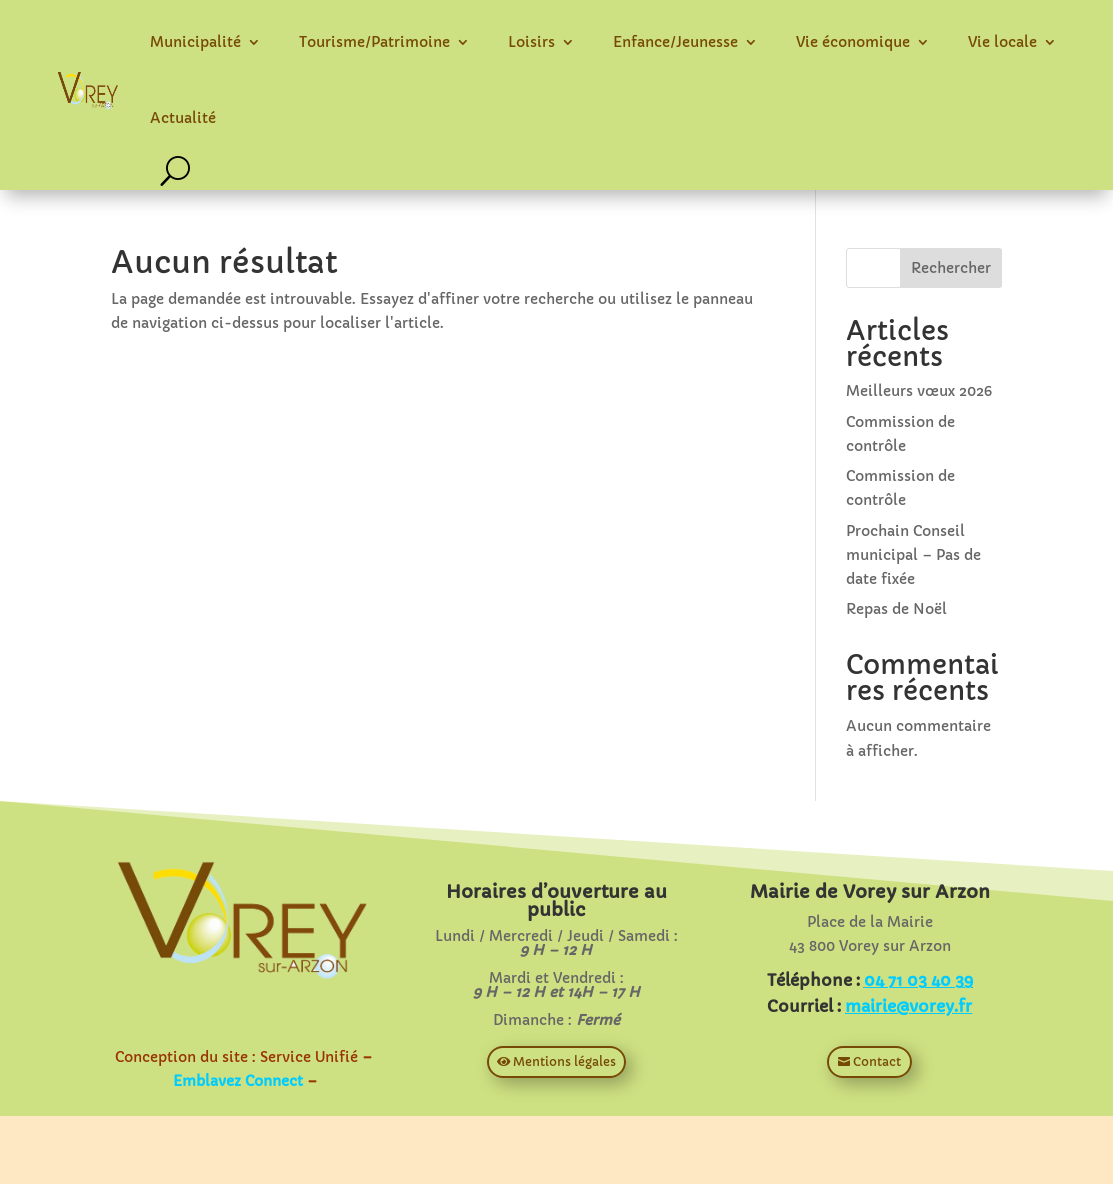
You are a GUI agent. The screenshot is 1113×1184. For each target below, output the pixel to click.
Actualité (183, 118)
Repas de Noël (896, 609)
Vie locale (1002, 42)
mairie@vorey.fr (908, 1006)
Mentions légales (564, 1061)
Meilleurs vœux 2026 (919, 391)
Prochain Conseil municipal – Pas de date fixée (913, 555)
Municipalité (195, 42)
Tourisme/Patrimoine (374, 42)
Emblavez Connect (238, 1081)
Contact (877, 1061)
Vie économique (853, 42)
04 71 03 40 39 (918, 980)
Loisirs (531, 42)
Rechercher (951, 268)
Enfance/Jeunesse (675, 42)
